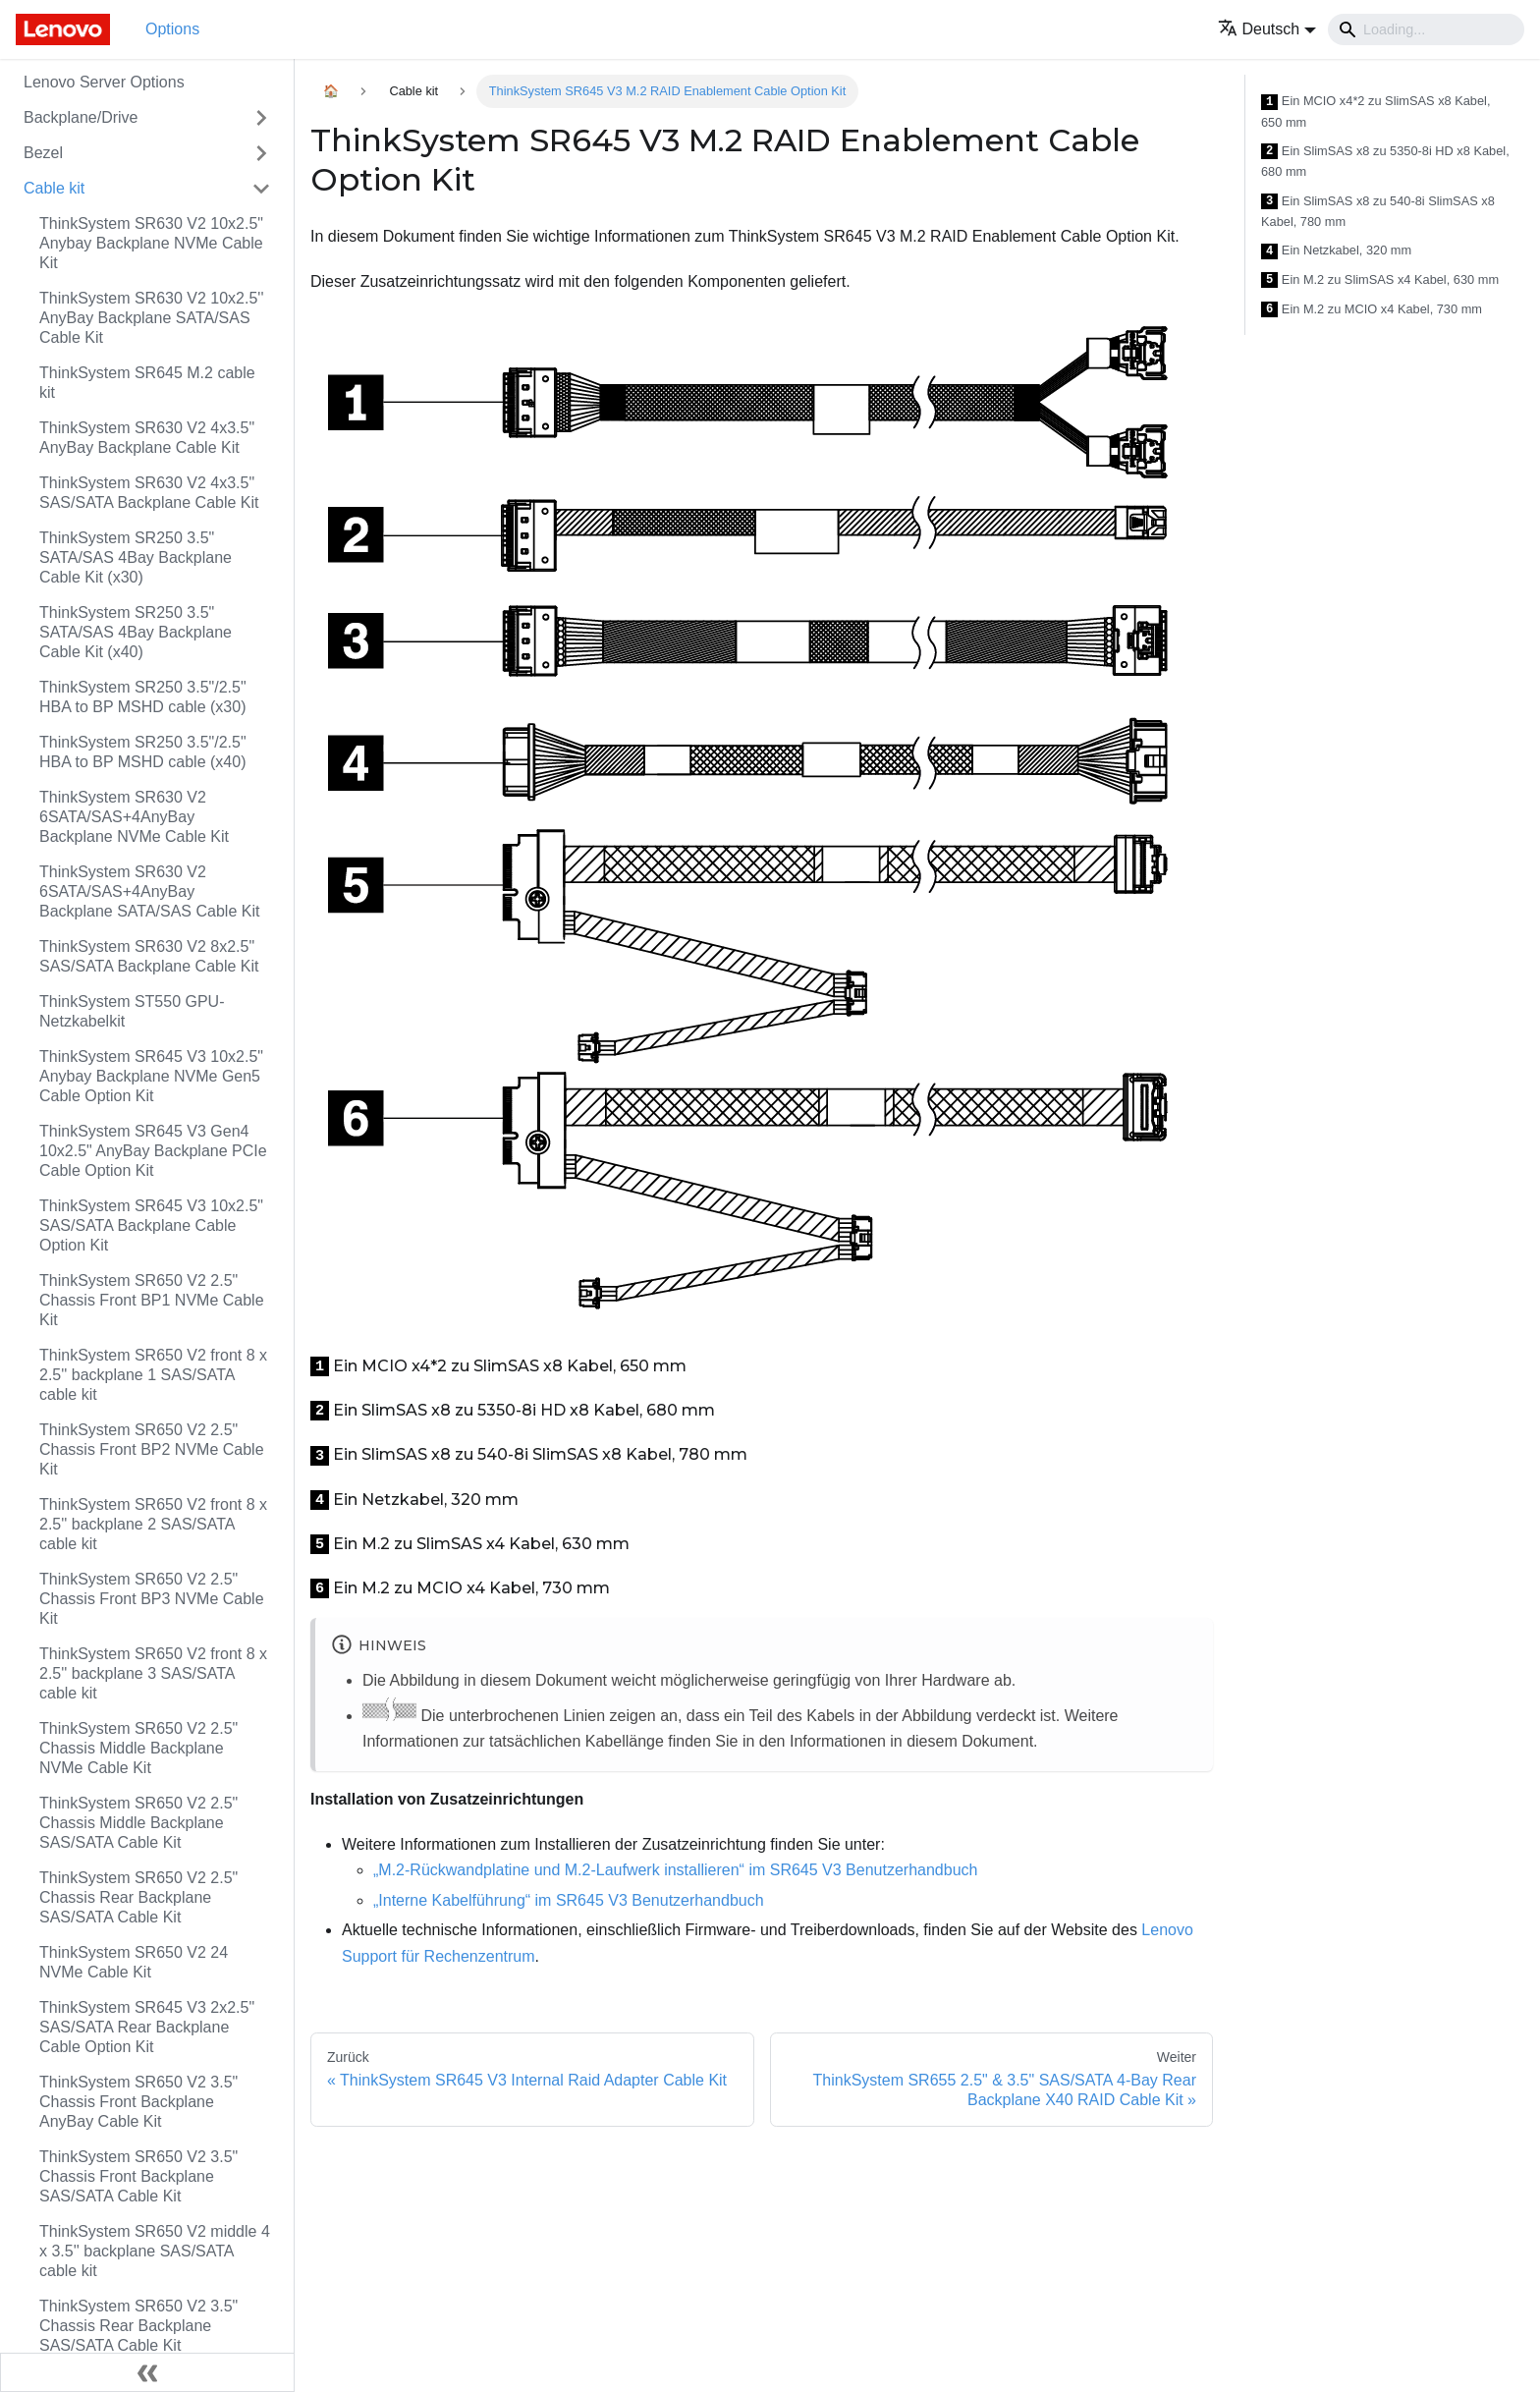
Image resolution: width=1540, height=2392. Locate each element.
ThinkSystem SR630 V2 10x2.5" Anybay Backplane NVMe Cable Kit (151, 243)
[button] (1267, 29)
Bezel (43, 152)
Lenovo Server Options (104, 82)
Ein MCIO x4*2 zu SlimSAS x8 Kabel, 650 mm (1376, 111)
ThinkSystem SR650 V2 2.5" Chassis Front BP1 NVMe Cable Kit (151, 1300)
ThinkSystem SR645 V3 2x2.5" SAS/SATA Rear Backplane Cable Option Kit (146, 2027)
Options (172, 29)
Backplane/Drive (81, 117)
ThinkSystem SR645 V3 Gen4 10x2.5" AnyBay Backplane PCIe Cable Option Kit (153, 1151)
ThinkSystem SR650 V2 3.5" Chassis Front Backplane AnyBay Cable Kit (138, 2102)
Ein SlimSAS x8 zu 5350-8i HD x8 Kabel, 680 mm (1385, 161)
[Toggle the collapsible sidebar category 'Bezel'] (261, 153)
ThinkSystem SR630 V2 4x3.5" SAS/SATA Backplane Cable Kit (149, 492)
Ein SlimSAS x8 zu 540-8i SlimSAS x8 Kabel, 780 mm (1378, 212)
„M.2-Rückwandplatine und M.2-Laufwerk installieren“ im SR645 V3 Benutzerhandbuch (675, 1870)
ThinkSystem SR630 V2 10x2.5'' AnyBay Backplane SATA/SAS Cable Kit (151, 318)
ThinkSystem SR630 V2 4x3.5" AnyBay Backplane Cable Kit (146, 437)
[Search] (1426, 29)
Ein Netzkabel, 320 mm (1336, 251)
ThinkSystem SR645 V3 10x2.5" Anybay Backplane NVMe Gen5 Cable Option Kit (151, 1076)
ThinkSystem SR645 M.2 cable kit (147, 382)
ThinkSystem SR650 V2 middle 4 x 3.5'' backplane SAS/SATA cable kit (154, 2251)
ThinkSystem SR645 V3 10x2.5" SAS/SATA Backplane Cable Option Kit (151, 1225)
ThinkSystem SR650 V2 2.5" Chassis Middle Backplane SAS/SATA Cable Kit (138, 1823)
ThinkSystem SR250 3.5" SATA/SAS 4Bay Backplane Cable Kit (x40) (135, 632)
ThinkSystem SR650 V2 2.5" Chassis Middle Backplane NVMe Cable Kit (138, 1748)
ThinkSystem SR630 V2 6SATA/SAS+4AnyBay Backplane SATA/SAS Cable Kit (149, 891)
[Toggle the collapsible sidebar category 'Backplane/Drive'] (261, 118)
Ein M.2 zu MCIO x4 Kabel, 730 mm (1371, 310)
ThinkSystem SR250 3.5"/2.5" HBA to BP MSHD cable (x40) (143, 752)
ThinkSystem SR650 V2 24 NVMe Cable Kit (133, 1962)
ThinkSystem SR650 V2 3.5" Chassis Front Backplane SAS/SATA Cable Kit (138, 2176)
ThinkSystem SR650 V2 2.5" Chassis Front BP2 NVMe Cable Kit (151, 1449)
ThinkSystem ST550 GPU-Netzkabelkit (132, 1011)
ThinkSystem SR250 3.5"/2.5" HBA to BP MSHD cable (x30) (143, 697)
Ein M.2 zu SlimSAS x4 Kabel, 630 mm (1380, 280)
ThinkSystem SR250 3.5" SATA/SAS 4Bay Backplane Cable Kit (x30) (135, 557)
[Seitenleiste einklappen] (147, 2372)
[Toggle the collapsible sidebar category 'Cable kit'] (261, 188)
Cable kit (54, 188)
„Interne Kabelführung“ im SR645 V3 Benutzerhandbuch (568, 1900)
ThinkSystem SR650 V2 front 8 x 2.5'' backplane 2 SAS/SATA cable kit (153, 1524)
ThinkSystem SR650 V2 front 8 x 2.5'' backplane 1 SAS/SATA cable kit (153, 1375)
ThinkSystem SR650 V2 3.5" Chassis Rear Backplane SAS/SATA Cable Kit (138, 2326)
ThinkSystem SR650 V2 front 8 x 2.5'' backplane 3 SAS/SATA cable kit (153, 1673)
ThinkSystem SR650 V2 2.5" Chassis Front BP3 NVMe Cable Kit (151, 1599)
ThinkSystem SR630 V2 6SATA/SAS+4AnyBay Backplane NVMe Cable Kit (134, 817)
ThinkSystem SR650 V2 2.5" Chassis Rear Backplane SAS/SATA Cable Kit (138, 1897)
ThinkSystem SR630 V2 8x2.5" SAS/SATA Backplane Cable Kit (149, 956)
